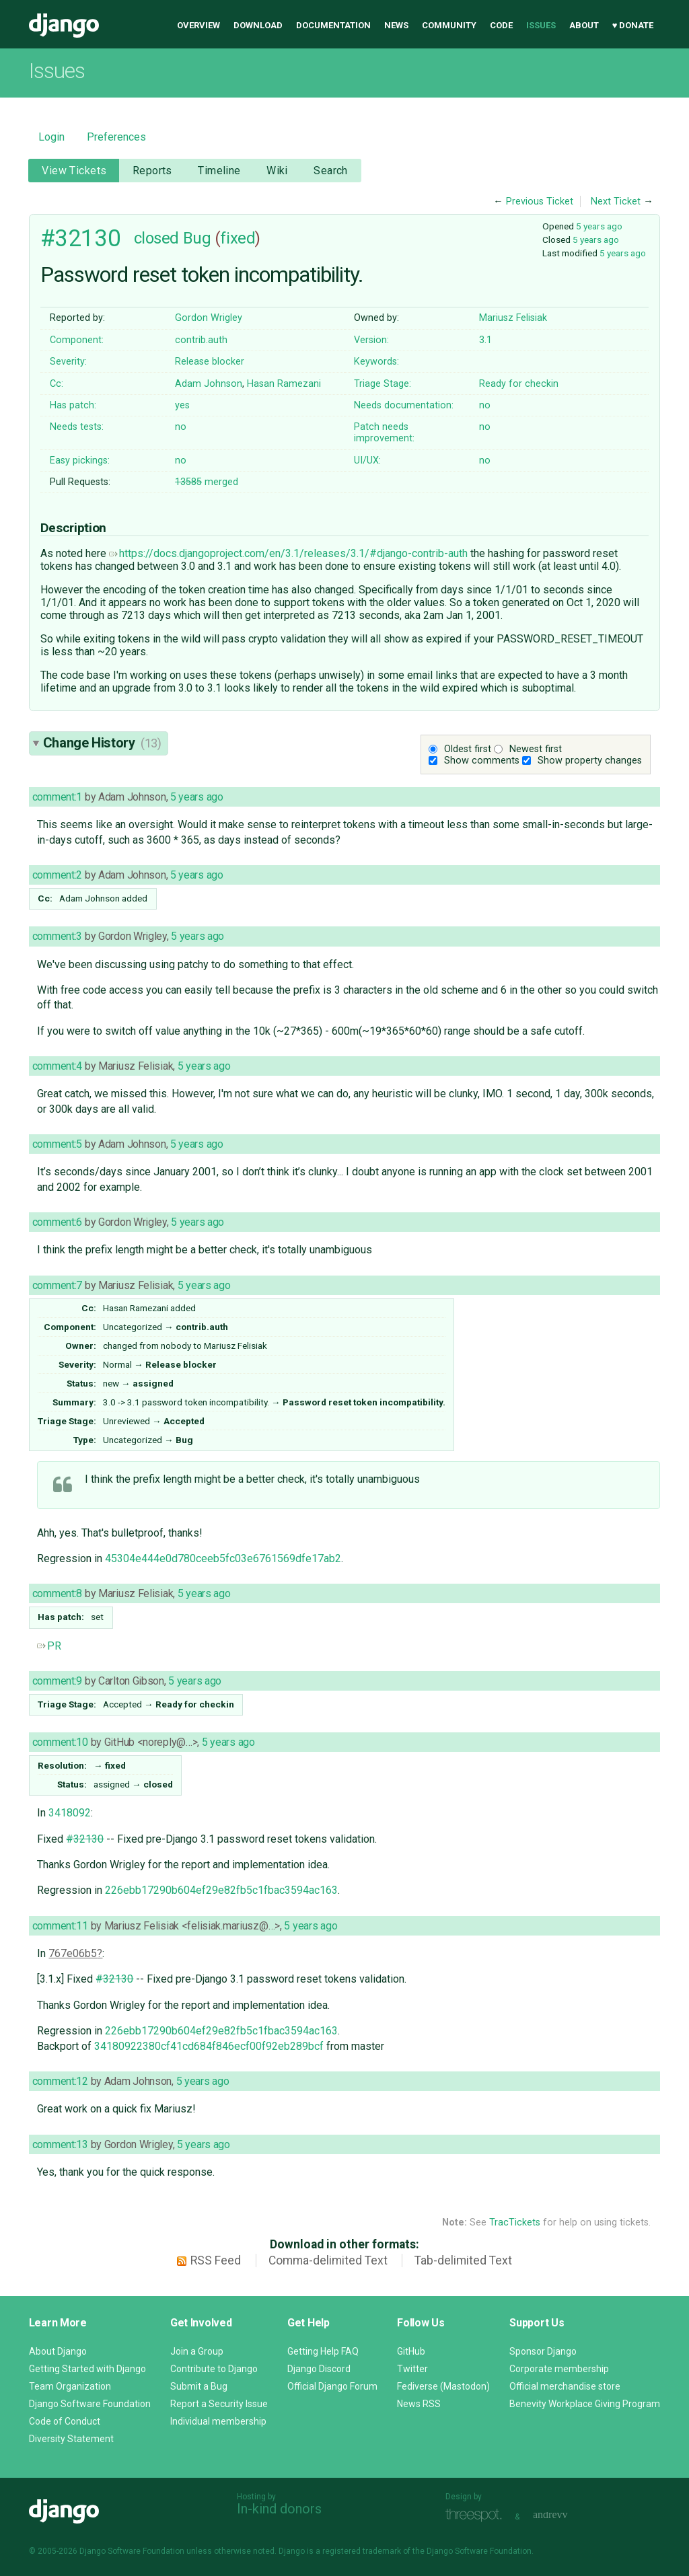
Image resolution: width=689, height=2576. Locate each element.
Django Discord (319, 2368)
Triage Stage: (382, 384)
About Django (58, 2351)
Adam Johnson (208, 384)
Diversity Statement (71, 2438)
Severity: (68, 361)
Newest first (535, 749)
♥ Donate (633, 25)
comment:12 (60, 2081)
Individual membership (218, 2421)
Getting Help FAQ (323, 2351)
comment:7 (57, 1285)
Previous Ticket (539, 201)
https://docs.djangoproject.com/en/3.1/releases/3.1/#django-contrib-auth (288, 553)
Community (449, 25)
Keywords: (376, 361)
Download (258, 25)
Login (51, 137)
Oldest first (467, 749)
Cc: (56, 384)
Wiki (277, 170)
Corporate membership (559, 2368)
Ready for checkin (518, 384)
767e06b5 (72, 1953)
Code (501, 25)
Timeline (219, 170)
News (396, 25)
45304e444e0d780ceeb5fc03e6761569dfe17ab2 (223, 1558)
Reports (152, 170)
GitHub (411, 2351)
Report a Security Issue (219, 2403)
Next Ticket (616, 201)
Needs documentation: (404, 405)
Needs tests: (77, 427)
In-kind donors (279, 2509)
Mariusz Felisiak (513, 318)
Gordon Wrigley (208, 318)
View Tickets (74, 170)
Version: (371, 340)
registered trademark (361, 2551)
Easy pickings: (80, 460)
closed (156, 238)
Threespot (477, 2515)
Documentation (333, 25)
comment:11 (60, 1925)
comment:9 (57, 1681)
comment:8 (57, 1593)
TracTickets (514, 2222)
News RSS (419, 2403)
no (485, 405)
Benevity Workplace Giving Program (584, 2403)
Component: (77, 340)
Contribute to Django (214, 2368)
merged (206, 482)
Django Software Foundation (90, 2403)
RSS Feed (215, 2260)
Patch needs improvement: (384, 432)
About (584, 25)
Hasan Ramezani (284, 384)
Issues (541, 25)
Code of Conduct (64, 2421)
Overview (198, 25)
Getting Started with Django (87, 2368)
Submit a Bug (198, 2386)
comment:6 (57, 1222)
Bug (197, 238)
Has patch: (73, 405)
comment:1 (57, 796)
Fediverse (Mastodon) (443, 2386)
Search (331, 170)
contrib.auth (201, 340)
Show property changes (590, 760)
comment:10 (60, 1742)
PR (49, 1646)
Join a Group (196, 2351)
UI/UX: (367, 460)
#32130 (80, 238)
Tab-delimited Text (463, 2260)
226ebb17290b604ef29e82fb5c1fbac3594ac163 (221, 1890)
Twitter (412, 2368)
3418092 (69, 1812)
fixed (237, 238)
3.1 (485, 340)
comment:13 (60, 2144)
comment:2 (57, 875)
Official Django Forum (332, 2386)
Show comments (481, 760)
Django (64, 25)
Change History (102, 743)
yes (182, 405)
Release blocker (209, 361)
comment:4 (57, 1066)
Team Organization (70, 2386)
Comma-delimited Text (328, 2260)
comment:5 (57, 1144)
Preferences (116, 137)
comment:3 (57, 936)
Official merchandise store (564, 2386)
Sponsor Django (543, 2351)
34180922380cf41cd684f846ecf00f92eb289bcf (209, 2046)
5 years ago (599, 226)
